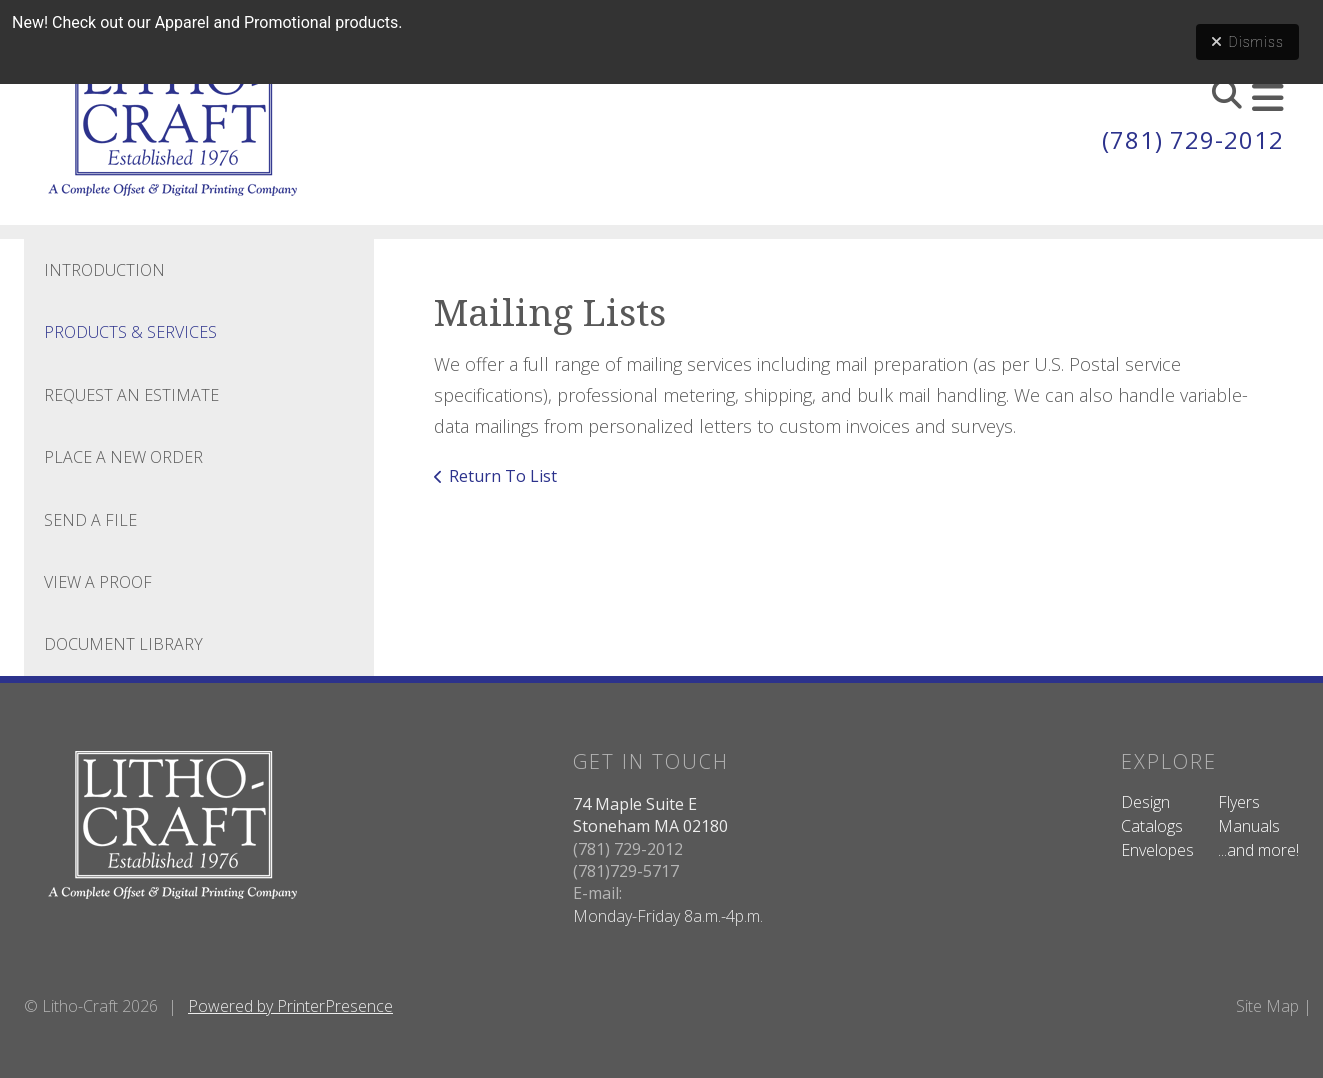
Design (1145, 802)
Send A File (90, 520)
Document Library (123, 644)
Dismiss (1247, 42)
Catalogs (1152, 826)
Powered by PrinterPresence (290, 1006)
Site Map (1267, 1006)
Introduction (104, 270)
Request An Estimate (131, 395)
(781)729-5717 (626, 871)
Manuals (1249, 826)
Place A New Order (123, 457)
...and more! (1258, 850)
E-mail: (597, 893)
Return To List (503, 476)
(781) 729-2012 (1193, 139)
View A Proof (98, 582)
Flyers (1239, 802)
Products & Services (130, 332)
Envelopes (1157, 850)
